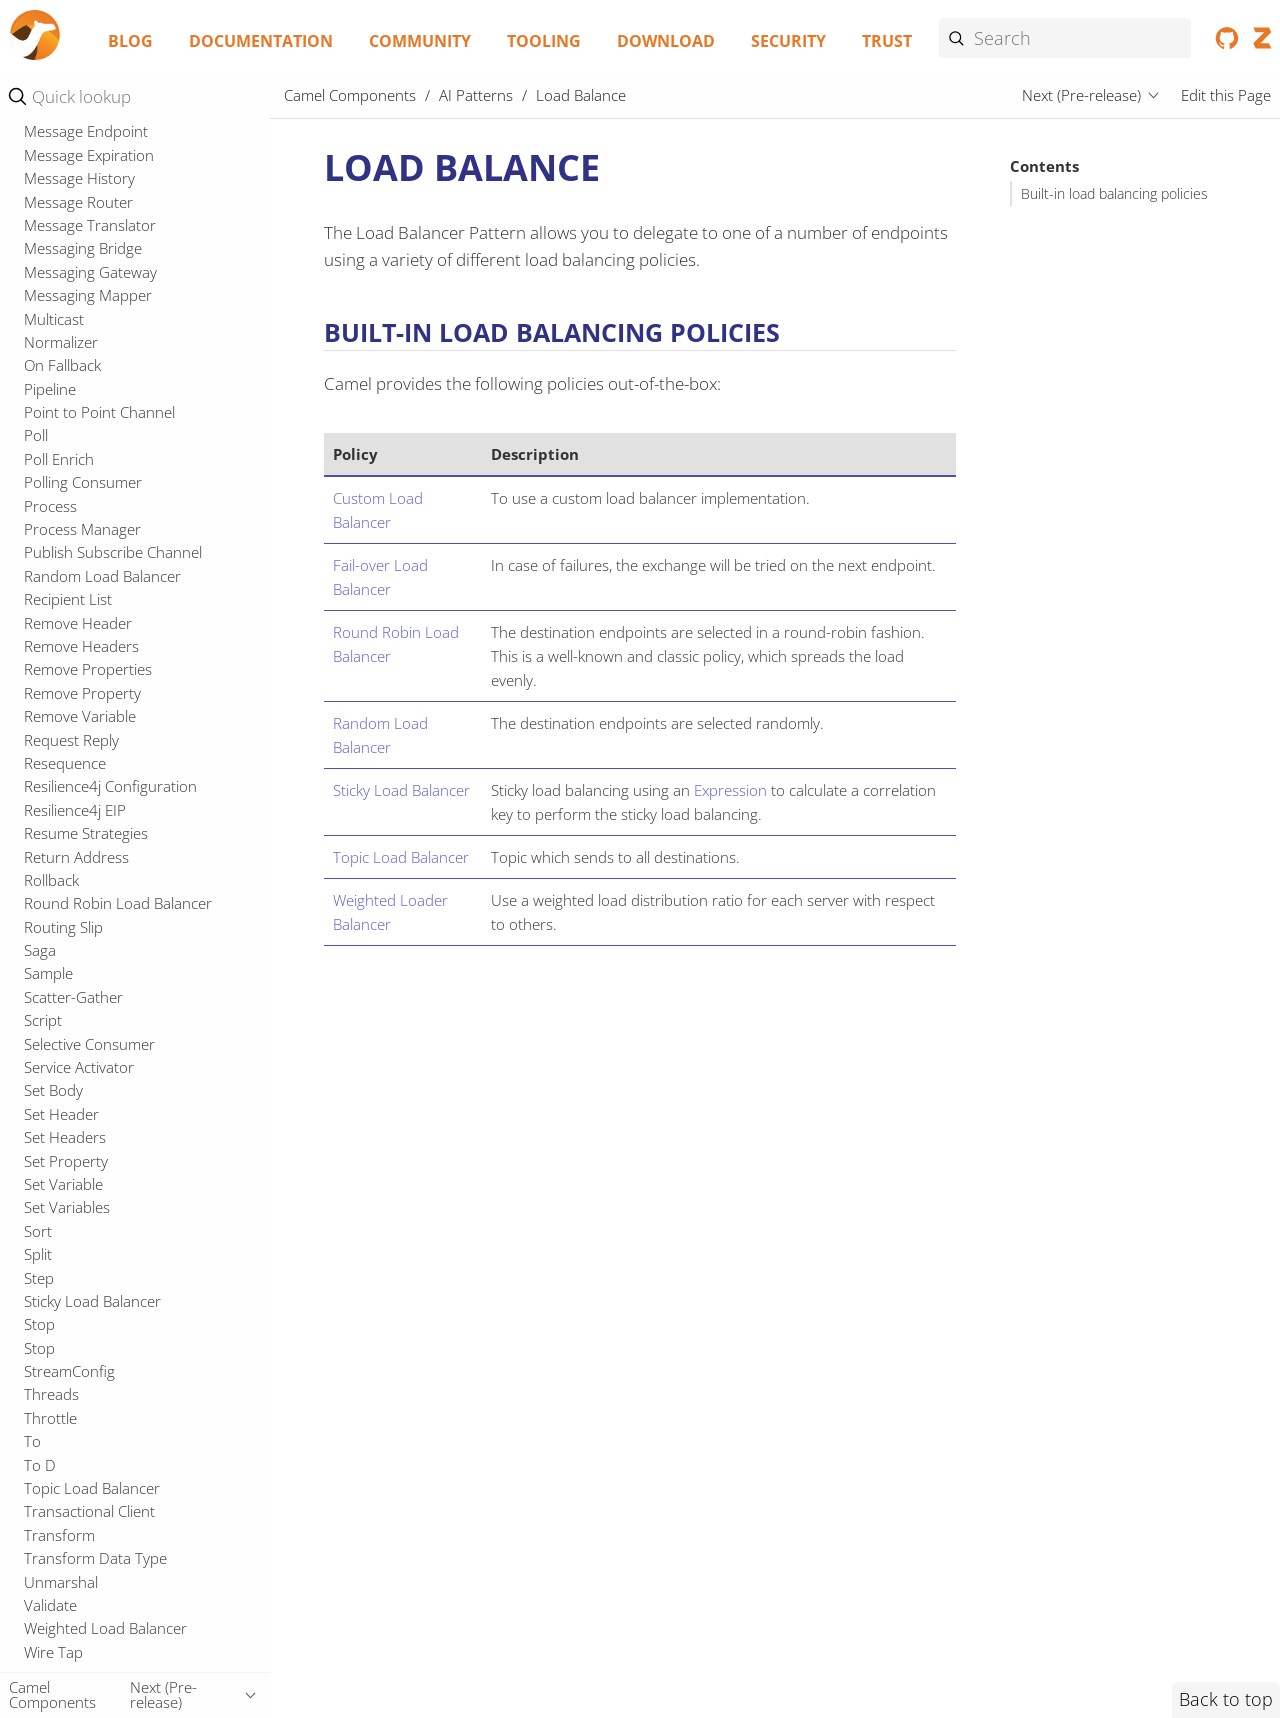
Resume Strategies (86, 1286)
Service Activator (79, 1520)
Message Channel (83, 538)
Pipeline (50, 842)
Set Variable (63, 1637)
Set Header (61, 1567)
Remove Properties (88, 1122)
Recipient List (68, 1052)
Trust (887, 41)
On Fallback (62, 818)
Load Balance (74, 374)
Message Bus (68, 514)
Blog (130, 41)
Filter (40, 234)
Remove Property (82, 1146)
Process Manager (82, 982)
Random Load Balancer (102, 1029)
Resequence (65, 1216)
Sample (48, 1426)
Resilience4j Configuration (110, 1239)
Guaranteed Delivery (93, 280)
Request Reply (71, 1193)
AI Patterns (476, 95)
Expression (730, 790)
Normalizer (61, 795)
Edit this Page (1226, 95)
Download (666, 41)
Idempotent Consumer (100, 304)
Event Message (74, 140)
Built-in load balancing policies (1114, 194)
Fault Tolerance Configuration (123, 187)
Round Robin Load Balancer (118, 1356)
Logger (47, 397)
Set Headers (65, 1590)
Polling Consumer (83, 935)
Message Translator (90, 678)
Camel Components (350, 95)
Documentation (261, 41)
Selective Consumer (89, 1497)
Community (420, 41)
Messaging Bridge (83, 701)
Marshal (51, 444)
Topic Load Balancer (401, 857)
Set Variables (67, 1660)
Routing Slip (63, 1380)
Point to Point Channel (99, 865)
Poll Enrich (59, 912)
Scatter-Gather (73, 1450)
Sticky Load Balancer (401, 790)
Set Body (53, 1543)
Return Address (76, 1310)
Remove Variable (80, 1169)
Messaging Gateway (90, 725)
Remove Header (78, 1076)
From (42, 257)
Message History (79, 631)
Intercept (54, 327)
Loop (41, 421)
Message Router (78, 655)
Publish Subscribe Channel (113, 1005)
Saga (40, 1403)
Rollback (51, 1333)
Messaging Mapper (88, 748)
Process (50, 959)
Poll (36, 888)
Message (53, 467)
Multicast (54, 772)
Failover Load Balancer (100, 163)
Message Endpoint (86, 584)
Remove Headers (81, 1099)
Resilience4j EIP (75, 1263)
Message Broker (78, 491)
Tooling (544, 41)
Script (43, 1473)
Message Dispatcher (92, 561)
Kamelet (51, 350)
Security (788, 41)
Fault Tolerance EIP (88, 210)
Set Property (66, 1614)
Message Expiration (89, 608)
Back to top (1226, 1699)
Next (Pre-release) (1081, 95)
